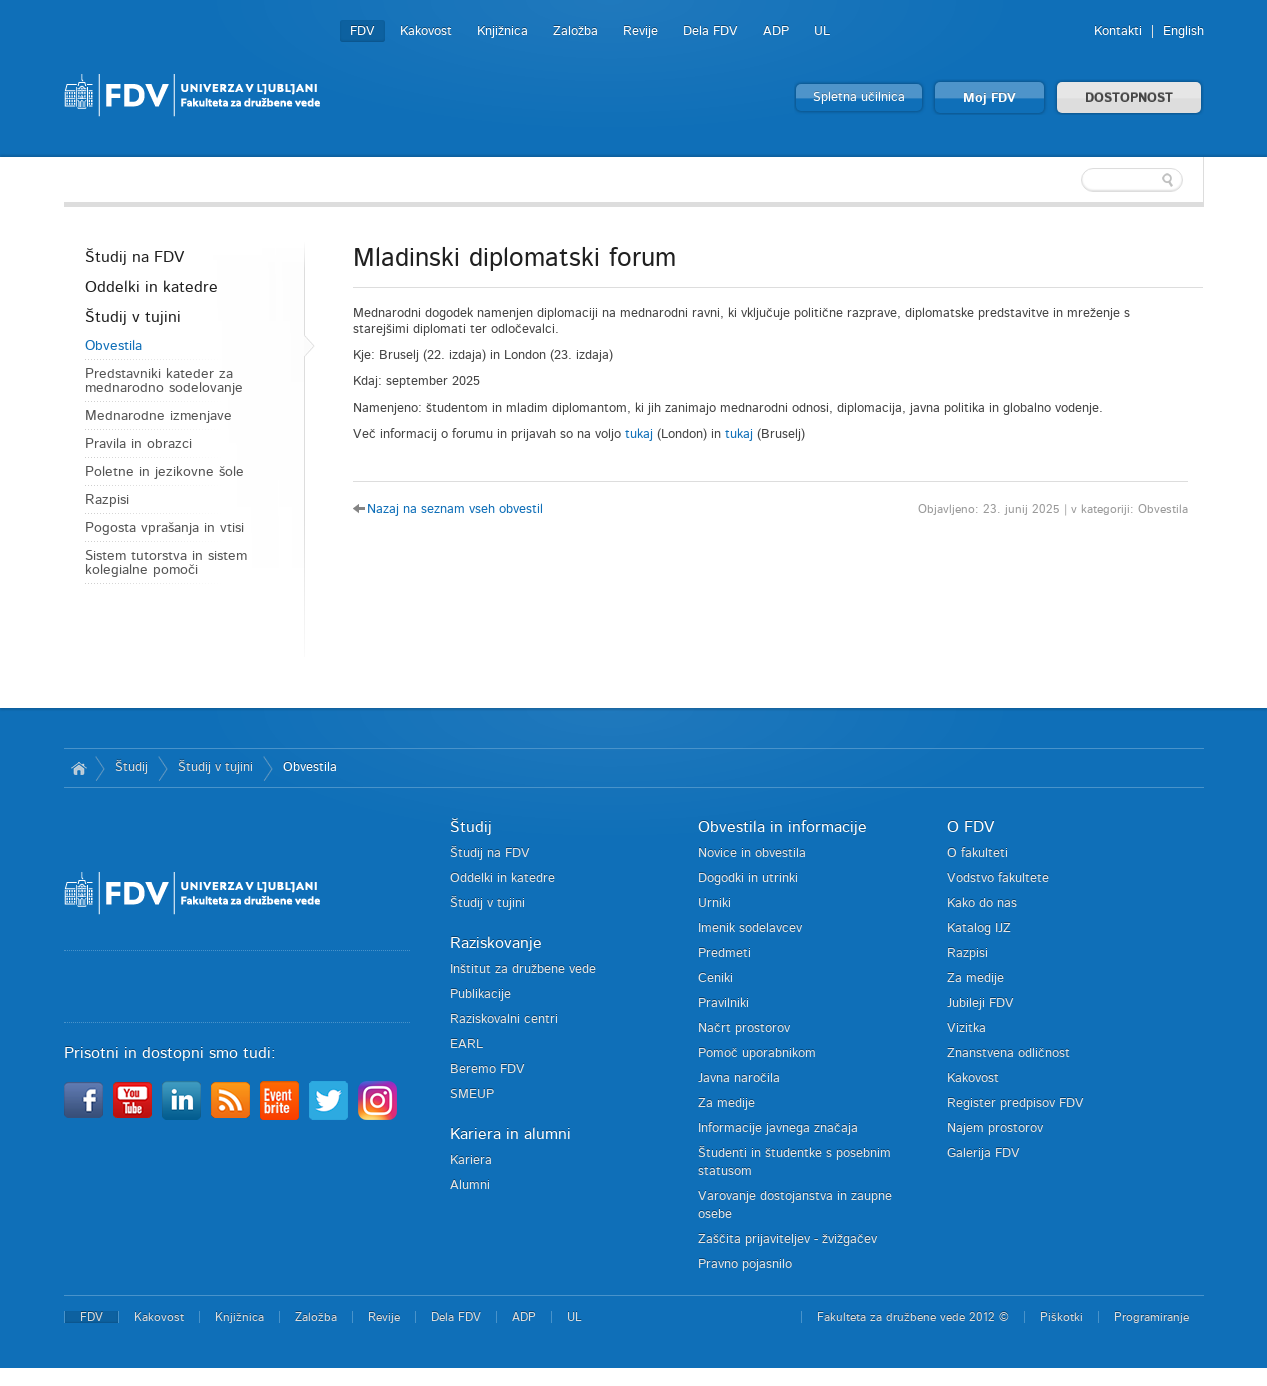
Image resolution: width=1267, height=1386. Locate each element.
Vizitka (966, 1028)
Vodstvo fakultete (998, 878)
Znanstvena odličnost (1008, 1053)
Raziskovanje (496, 943)
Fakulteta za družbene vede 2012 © (913, 1317)
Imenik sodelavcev (750, 928)
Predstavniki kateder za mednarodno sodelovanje (164, 381)
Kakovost (426, 31)
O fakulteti (977, 853)
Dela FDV (710, 31)
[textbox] (1074, 180)
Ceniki (715, 978)
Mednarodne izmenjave (158, 416)
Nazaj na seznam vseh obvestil (455, 509)
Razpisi (107, 500)
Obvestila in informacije (782, 827)
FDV (362, 31)
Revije (640, 31)
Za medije (726, 1103)
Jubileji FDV (980, 1003)
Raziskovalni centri (504, 1019)
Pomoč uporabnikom (757, 1053)
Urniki (714, 903)
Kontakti (1118, 31)
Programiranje (1151, 1317)
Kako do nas (982, 903)
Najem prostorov (995, 1128)
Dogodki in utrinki (748, 878)
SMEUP (472, 1094)
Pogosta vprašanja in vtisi (164, 528)
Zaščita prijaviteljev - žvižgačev (787, 1239)
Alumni (470, 1185)
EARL (466, 1044)
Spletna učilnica (859, 97)
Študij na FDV (134, 257)
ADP (776, 31)
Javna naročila (739, 1078)
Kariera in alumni (510, 1134)
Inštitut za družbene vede (523, 969)
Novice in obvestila (752, 853)
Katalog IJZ (979, 928)
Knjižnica (502, 31)
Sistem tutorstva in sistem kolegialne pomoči (166, 563)
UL (822, 31)
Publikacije (480, 994)
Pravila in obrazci (138, 444)
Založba (575, 31)
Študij (131, 767)
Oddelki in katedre (151, 287)
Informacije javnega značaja (778, 1128)
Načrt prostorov (744, 1028)
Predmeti (724, 953)
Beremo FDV (487, 1069)
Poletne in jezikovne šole (164, 472)
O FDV (970, 827)
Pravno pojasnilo (745, 1264)
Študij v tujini (133, 317)
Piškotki (1061, 1317)
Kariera (471, 1160)
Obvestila (113, 346)
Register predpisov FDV (1015, 1103)
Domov (79, 768)
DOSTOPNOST (1129, 98)
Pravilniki (723, 1003)
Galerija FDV (983, 1153)
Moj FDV (989, 98)
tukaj (639, 434)
